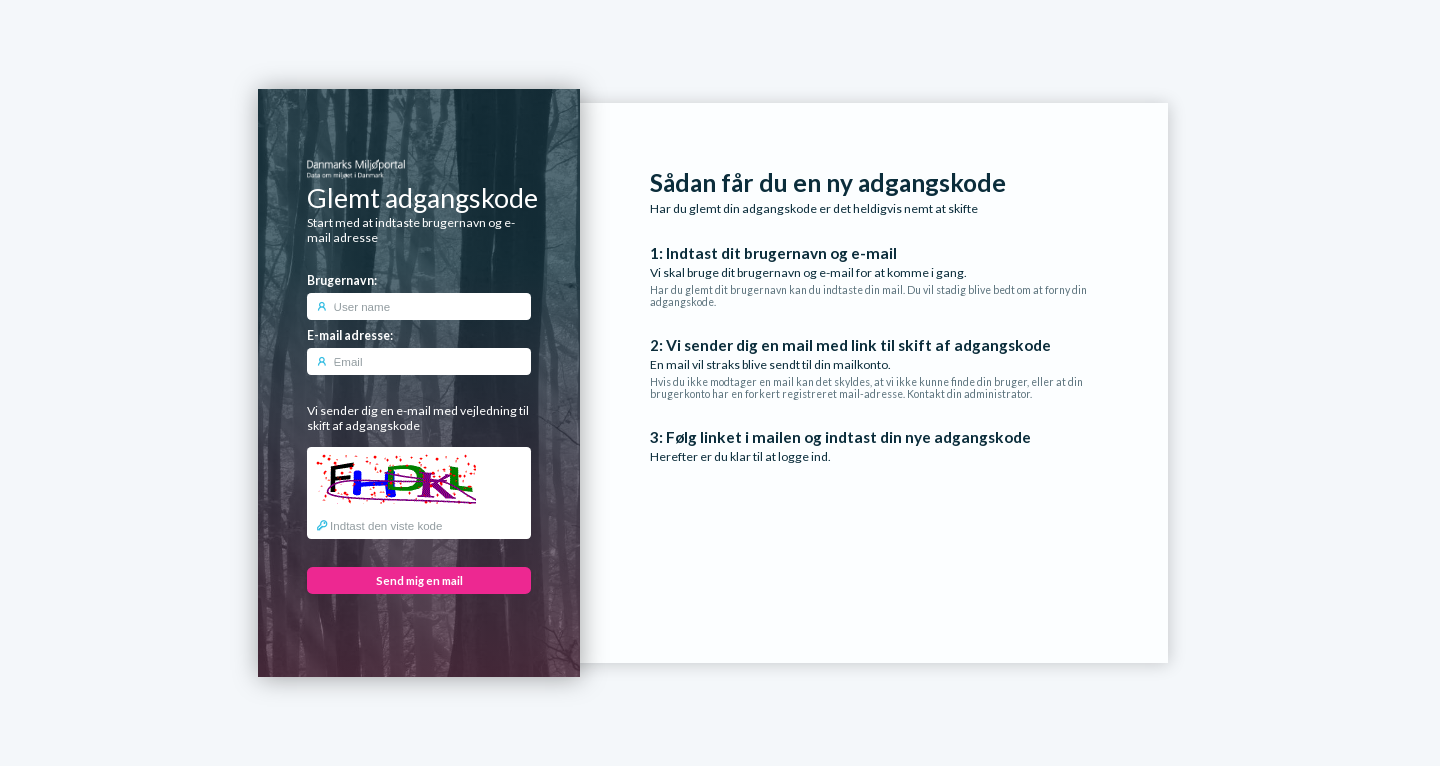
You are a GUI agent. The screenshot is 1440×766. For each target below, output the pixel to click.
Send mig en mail (419, 580)
